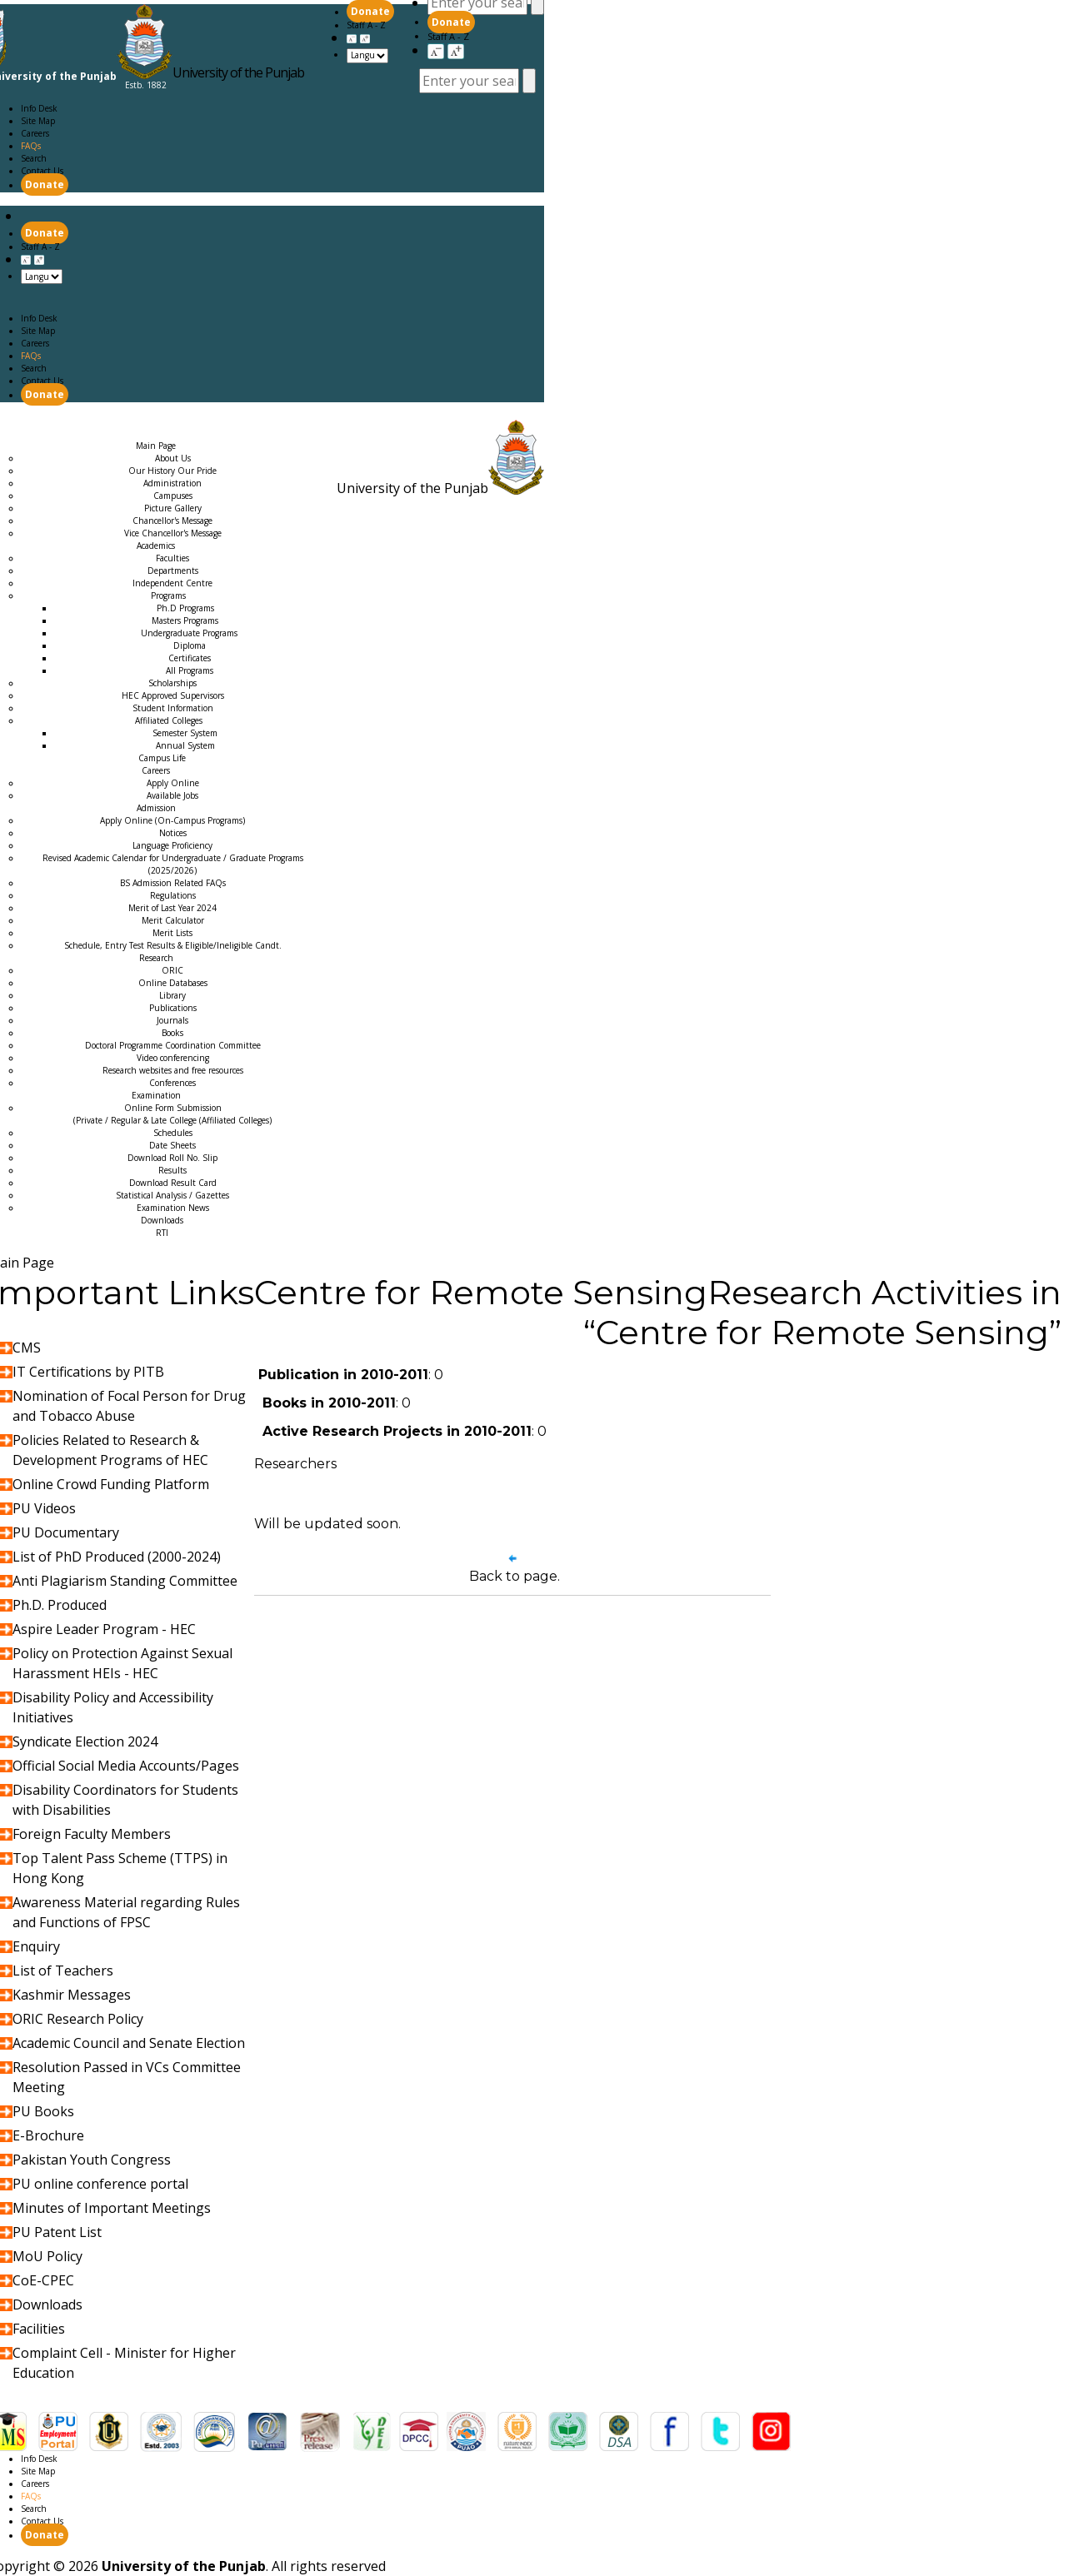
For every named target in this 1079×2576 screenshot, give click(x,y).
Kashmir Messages (71, 1995)
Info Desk (39, 108)
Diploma (189, 645)
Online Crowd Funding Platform (110, 1484)
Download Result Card (173, 1182)
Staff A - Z (448, 36)
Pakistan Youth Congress (91, 2159)
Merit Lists (172, 933)
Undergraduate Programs (189, 633)
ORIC (172, 970)
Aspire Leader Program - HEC (104, 1629)
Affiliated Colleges (168, 720)
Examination (172, 433)
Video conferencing (173, 1058)
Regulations (173, 895)
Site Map (38, 121)
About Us (173, 458)
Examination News (173, 1207)
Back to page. (514, 1576)
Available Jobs (172, 795)
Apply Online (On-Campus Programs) (172, 820)
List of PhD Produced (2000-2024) (116, 1556)
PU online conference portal (100, 2184)
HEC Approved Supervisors (173, 695)
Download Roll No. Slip (172, 1157)
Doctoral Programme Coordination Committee (173, 1045)
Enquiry (36, 1946)
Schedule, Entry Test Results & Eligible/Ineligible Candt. (173, 945)
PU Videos (44, 1508)
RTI (162, 1232)
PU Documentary (65, 1532)
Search (34, 158)
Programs (168, 595)
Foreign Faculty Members (91, 1834)
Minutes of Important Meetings (111, 2208)
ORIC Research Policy (77, 2019)
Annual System (185, 745)
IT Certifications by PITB (88, 1372)
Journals (172, 1020)
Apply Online (173, 783)
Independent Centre (172, 583)
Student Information (172, 708)
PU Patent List (57, 2232)
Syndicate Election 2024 (84, 1741)
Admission (33, 433)
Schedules (172, 1133)
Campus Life (162, 758)
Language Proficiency (172, 845)
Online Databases (172, 983)
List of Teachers (62, 1970)
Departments (172, 570)
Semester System (184, 733)
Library (172, 995)
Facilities (38, 2328)
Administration (172, 483)
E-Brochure (48, 2135)
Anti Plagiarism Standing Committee (124, 1581)
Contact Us (42, 171)
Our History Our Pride (172, 470)
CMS (26, 1347)
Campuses (172, 495)
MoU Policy (47, 2256)
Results (172, 1170)
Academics (103, 421)
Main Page (32, 421)
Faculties (172, 558)
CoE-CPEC (43, 2280)
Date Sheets (172, 1145)
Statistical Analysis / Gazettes (172, 1195)
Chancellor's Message (172, 520)
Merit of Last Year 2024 (172, 908)
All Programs (189, 670)
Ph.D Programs (185, 608)
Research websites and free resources (172, 1070)
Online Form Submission (172, 1114)
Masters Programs (185, 620)
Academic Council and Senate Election (128, 2043)
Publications (173, 1008)
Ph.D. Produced (59, 1605)
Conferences (172, 1083)
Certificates (189, 658)
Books (172, 1033)
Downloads (162, 1220)
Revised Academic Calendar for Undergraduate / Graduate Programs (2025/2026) (172, 864)
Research (100, 433)
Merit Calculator (173, 920)
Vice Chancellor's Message (173, 533)
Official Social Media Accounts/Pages (125, 1765)
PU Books (43, 2111)
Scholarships (172, 683)
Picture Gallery (173, 508)
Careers (35, 133)
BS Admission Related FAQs (173, 883)
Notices (173, 833)
